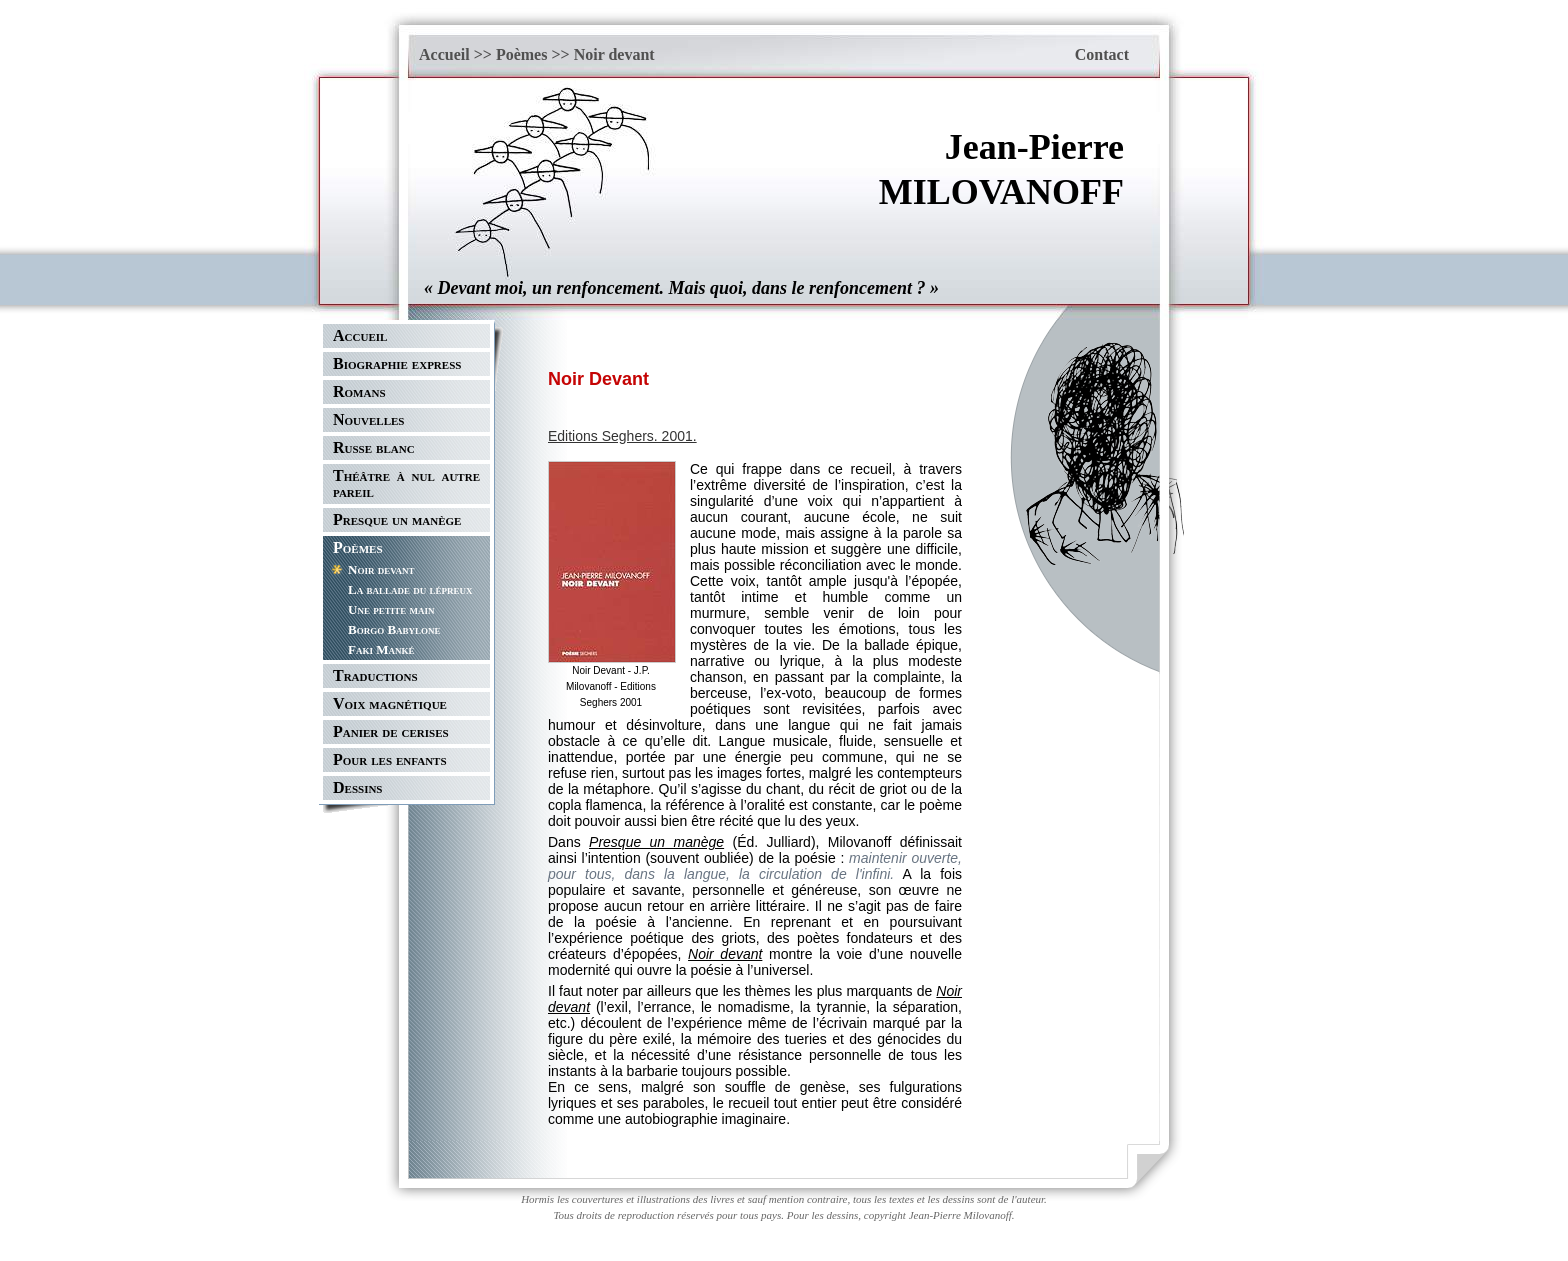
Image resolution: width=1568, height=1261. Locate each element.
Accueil (444, 54)
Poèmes (522, 54)
